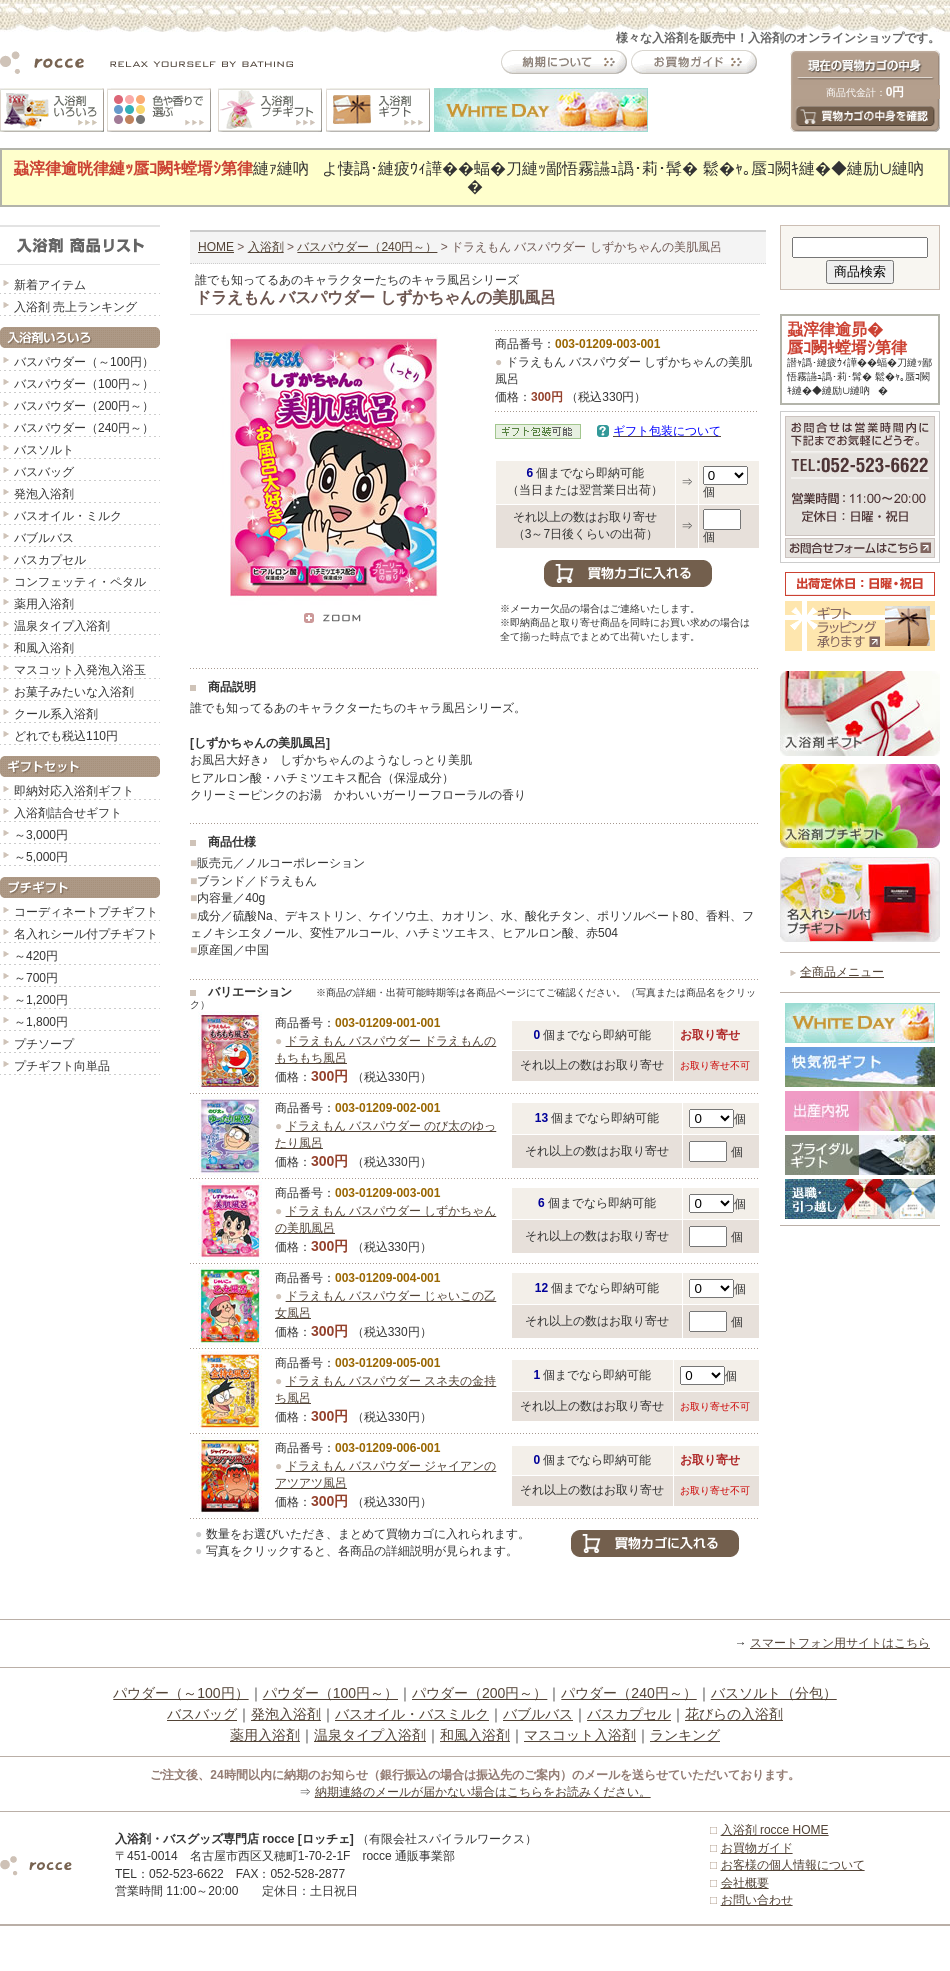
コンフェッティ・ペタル (80, 582)
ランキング (685, 1735)
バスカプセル (50, 560)
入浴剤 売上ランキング (75, 307)
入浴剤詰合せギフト (68, 813)
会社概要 (745, 1883)
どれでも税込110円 (66, 736)
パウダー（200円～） (479, 1693)
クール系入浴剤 (56, 714)
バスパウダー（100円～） (84, 384)
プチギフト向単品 (62, 1066)
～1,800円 (41, 1022)
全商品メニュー (842, 972)
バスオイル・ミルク (68, 516)
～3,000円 (41, 835)
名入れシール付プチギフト (86, 934)
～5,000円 (41, 857)
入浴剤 (266, 247)
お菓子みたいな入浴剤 (74, 692)
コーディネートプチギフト (86, 912)
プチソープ (44, 1044)
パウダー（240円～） (628, 1693)
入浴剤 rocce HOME (775, 1830)
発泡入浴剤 (44, 494)
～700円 (36, 978)
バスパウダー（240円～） (84, 428)
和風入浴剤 (44, 648)
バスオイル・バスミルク (412, 1714)
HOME (216, 247)
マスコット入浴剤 (580, 1735)
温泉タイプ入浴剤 (62, 626)
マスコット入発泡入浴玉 (80, 670)
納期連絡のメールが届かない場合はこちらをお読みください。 (483, 1792)
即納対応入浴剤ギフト (74, 791)
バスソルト (44, 450)
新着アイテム (50, 285)
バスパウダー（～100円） (84, 362)
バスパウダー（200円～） (84, 406)
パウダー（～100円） (180, 1693)
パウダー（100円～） (330, 1693)
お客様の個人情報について (793, 1865)
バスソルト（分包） (774, 1693)
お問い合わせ (757, 1900)
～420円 (36, 956)
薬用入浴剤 (44, 604)
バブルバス (44, 538)
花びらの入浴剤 (734, 1714)
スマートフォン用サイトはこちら (840, 1643)
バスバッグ (44, 472)
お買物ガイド (757, 1848)
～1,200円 (41, 1000)
